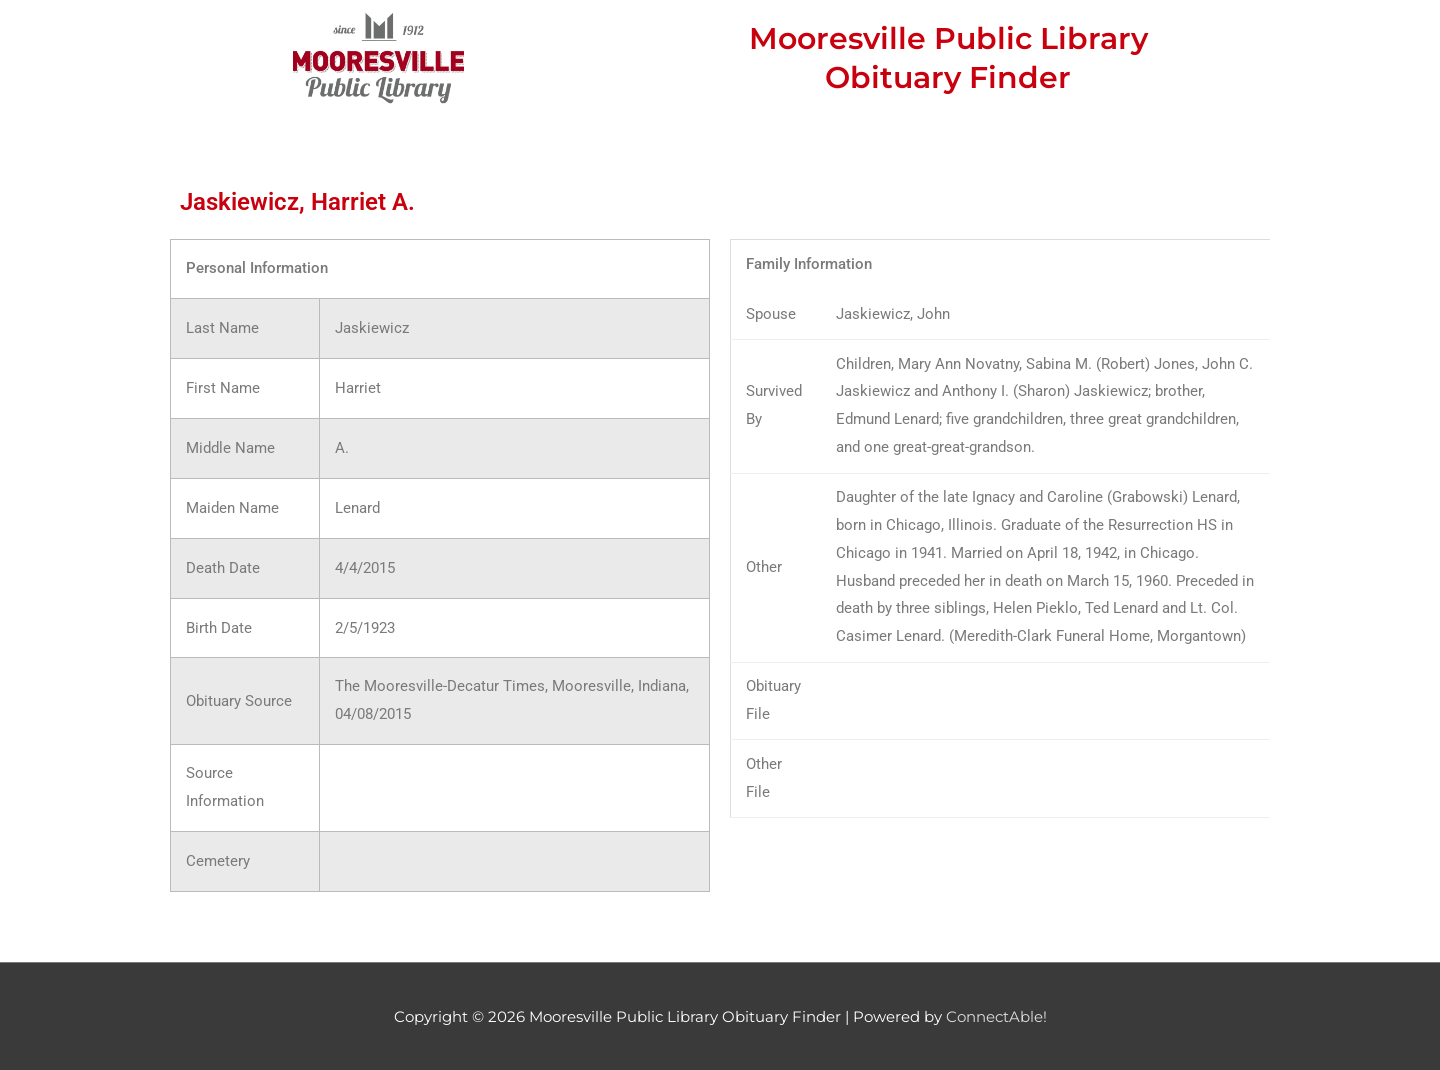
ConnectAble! (996, 1016)
